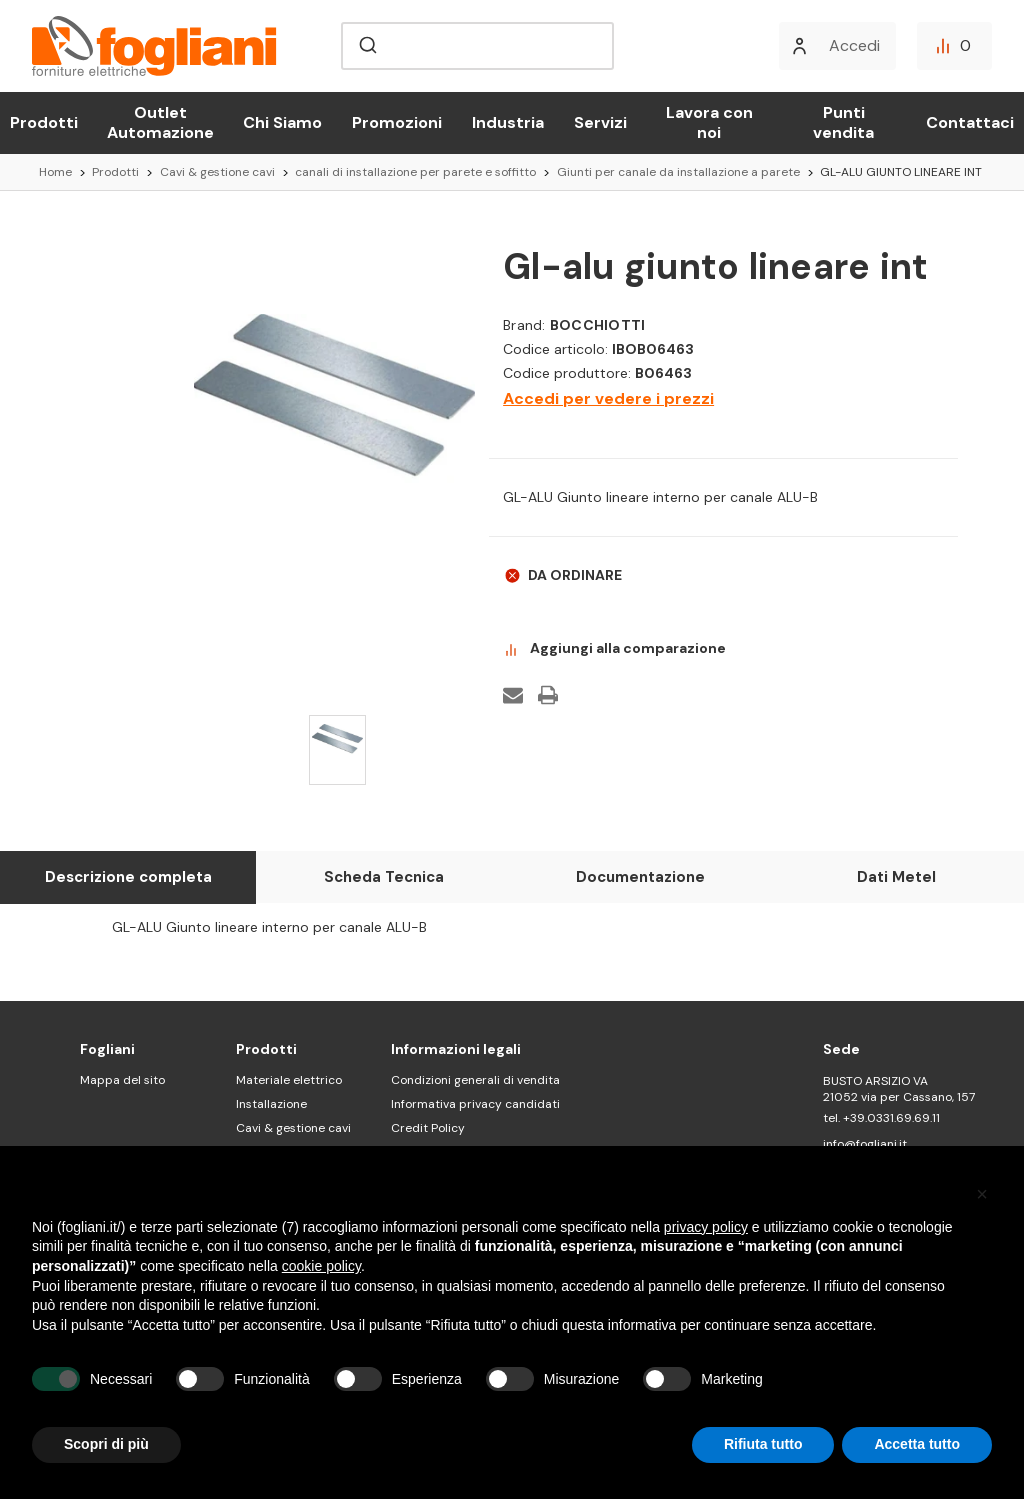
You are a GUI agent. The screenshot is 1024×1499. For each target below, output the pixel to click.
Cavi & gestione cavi (293, 1128)
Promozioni (397, 122)
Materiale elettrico (289, 1080)
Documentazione (640, 877)
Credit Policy (428, 1128)
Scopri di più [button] (106, 1444)
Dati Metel (896, 877)
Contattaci (970, 122)
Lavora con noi (709, 122)
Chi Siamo (282, 122)
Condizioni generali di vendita (475, 1080)
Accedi (854, 45)
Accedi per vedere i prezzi (608, 398)
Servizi (600, 122)
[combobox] (477, 46)
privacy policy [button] (706, 1227)
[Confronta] (954, 46)
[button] (982, 1194)
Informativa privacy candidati (475, 1104)
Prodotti (44, 122)
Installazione (271, 1104)
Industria (508, 122)
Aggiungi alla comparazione (614, 649)
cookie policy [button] (321, 1266)
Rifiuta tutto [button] (763, 1444)
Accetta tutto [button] (917, 1444)
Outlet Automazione (160, 122)
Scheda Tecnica (384, 877)
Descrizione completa (128, 877)
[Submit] (366, 46)
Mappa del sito (122, 1080)
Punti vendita (843, 122)
